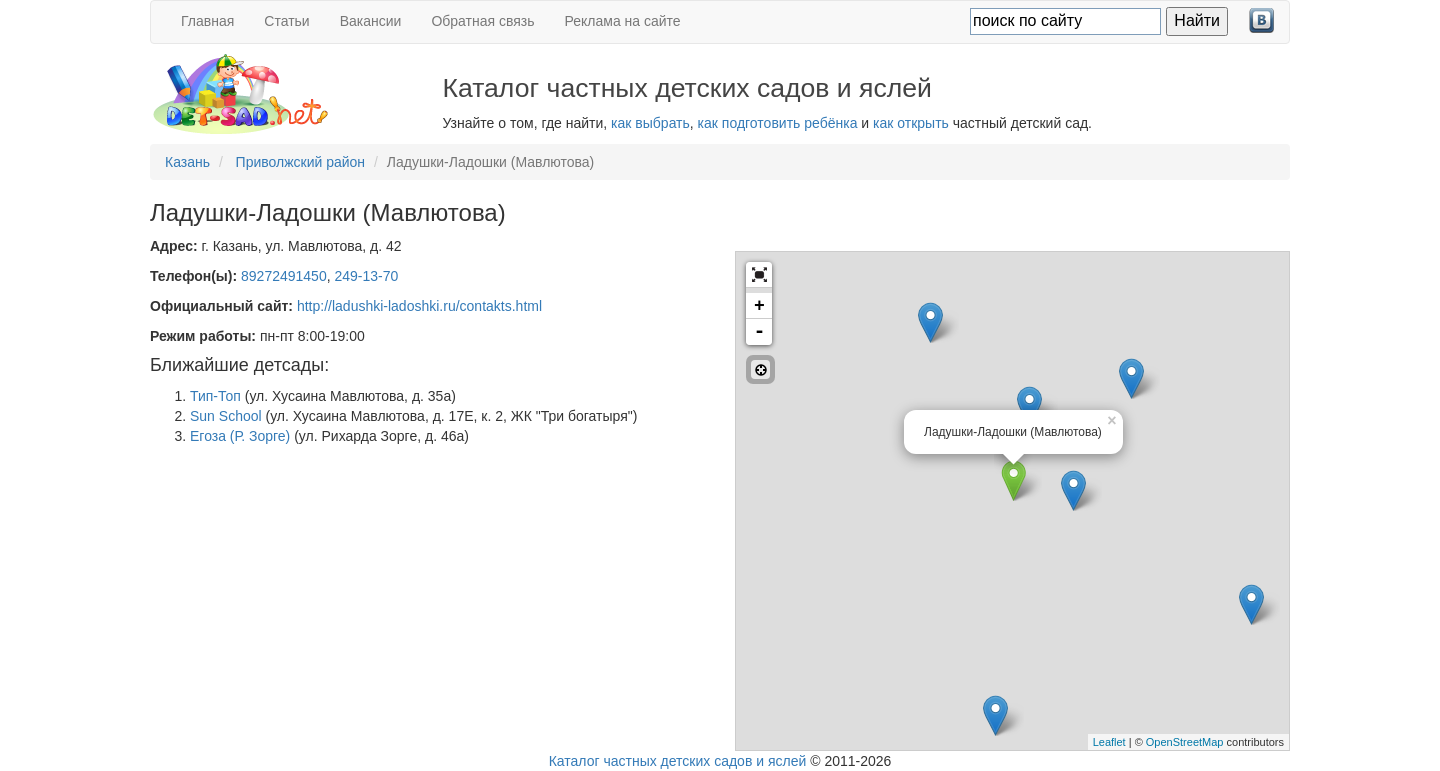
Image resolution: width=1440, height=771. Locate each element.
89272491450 (284, 276)
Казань (187, 162)
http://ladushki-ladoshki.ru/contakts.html (419, 306)
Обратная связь (482, 21)
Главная (207, 21)
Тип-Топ (215, 396)
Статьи (286, 21)
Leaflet (1109, 742)
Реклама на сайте (623, 21)
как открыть (911, 123)
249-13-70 (366, 276)
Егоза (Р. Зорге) (240, 436)
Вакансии (371, 21)
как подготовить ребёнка (778, 123)
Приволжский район (301, 162)
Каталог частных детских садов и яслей (678, 761)
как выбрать (650, 123)
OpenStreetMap (1185, 742)
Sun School (226, 416)
